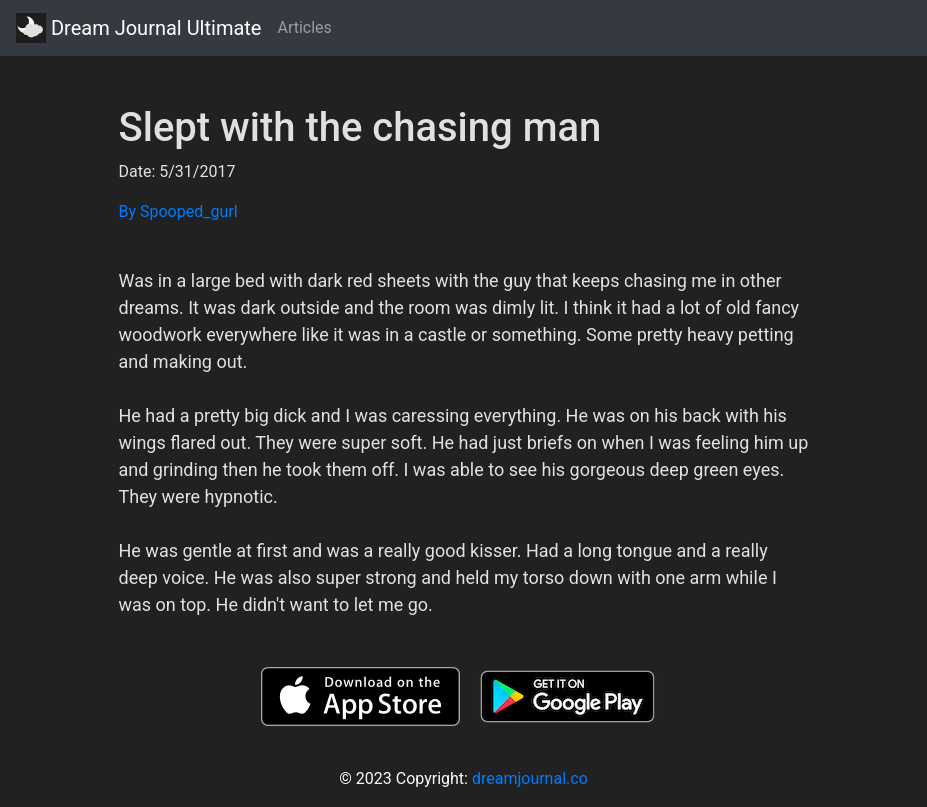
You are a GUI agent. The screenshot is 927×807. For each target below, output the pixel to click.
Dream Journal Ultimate (138, 28)
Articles (304, 27)
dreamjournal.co (530, 778)
